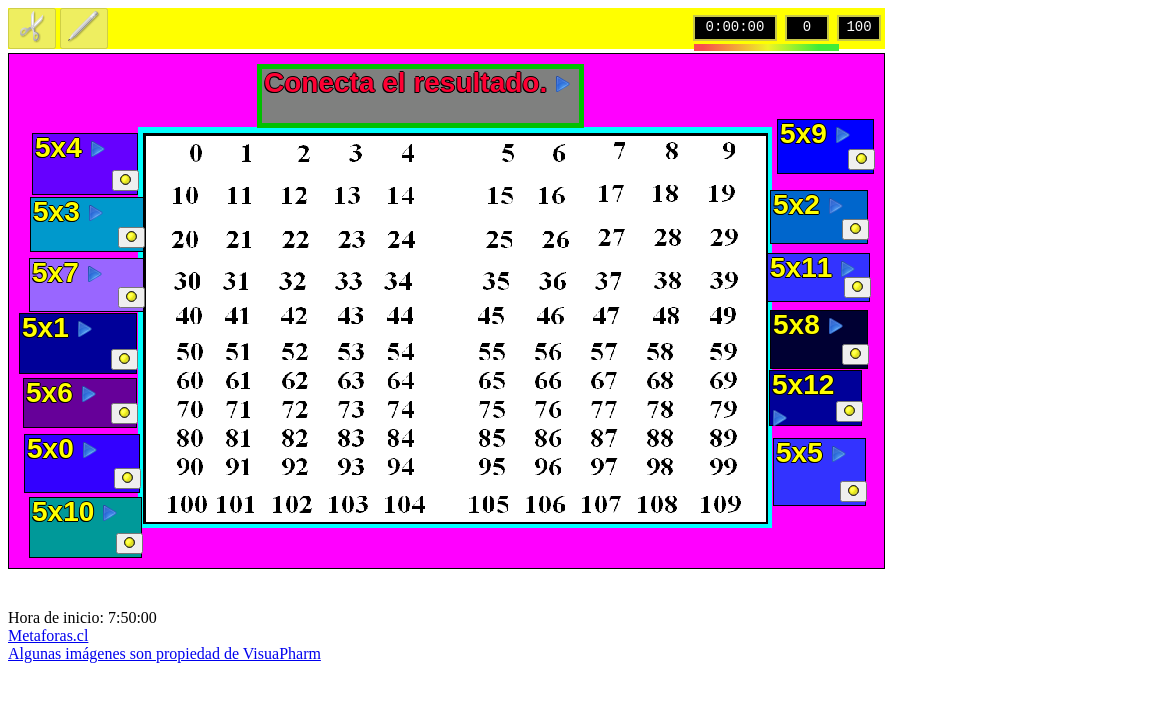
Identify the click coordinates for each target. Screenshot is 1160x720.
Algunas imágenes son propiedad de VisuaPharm (164, 653)
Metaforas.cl (48, 635)
